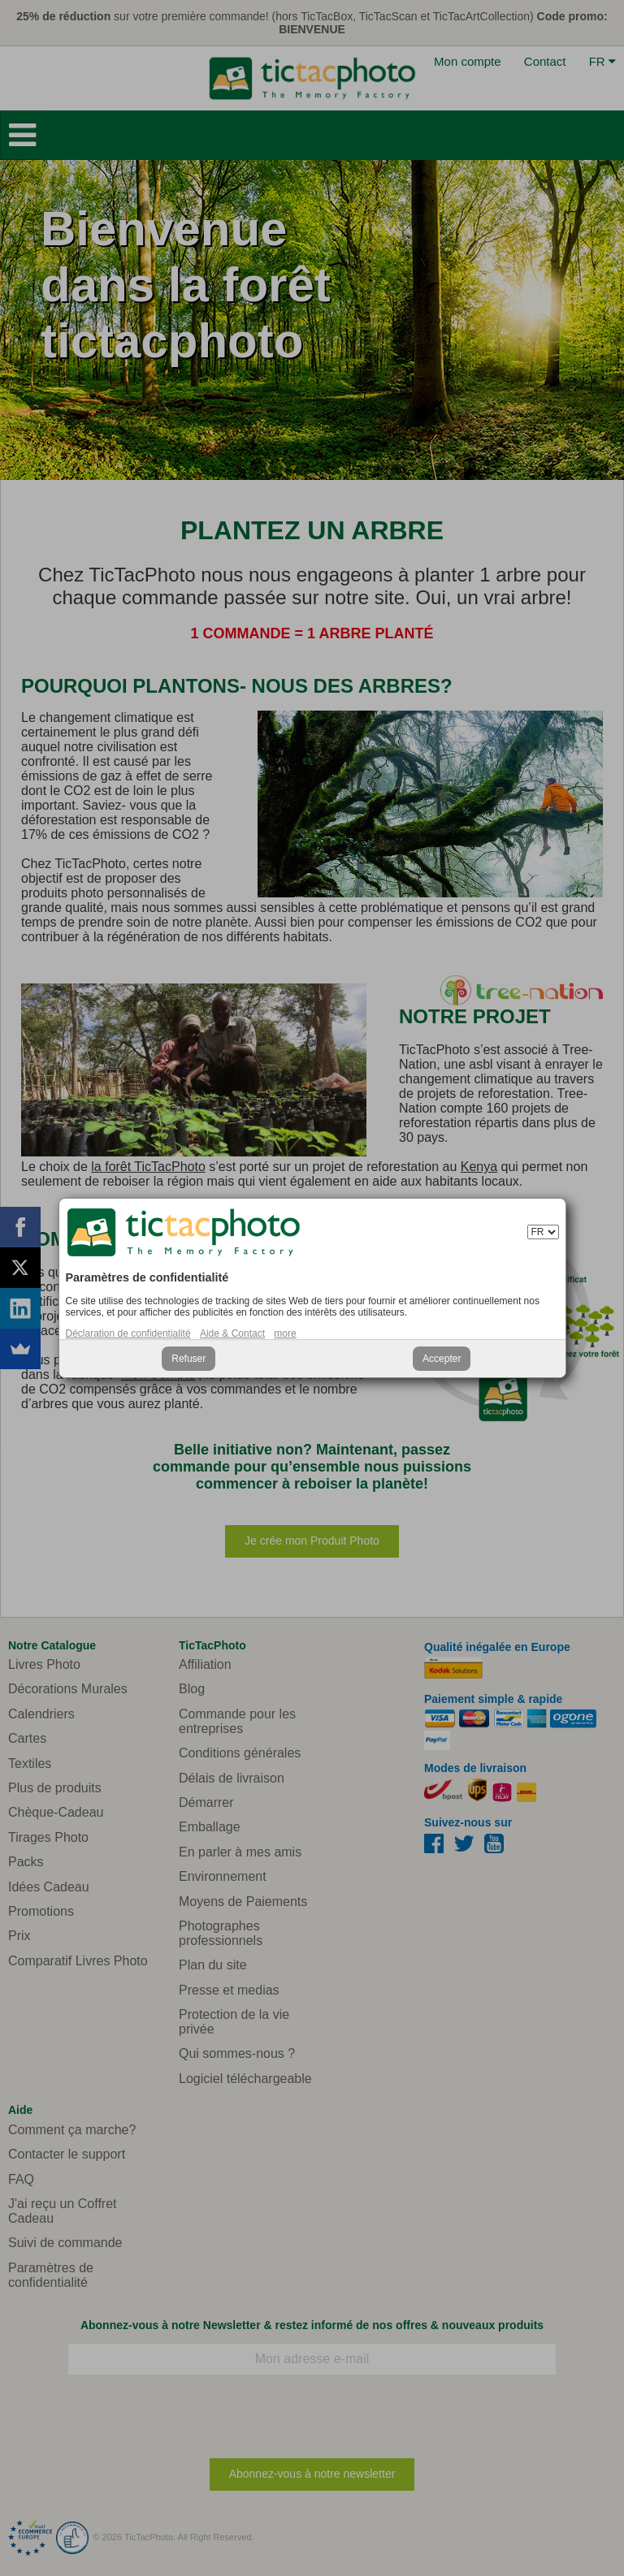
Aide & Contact (232, 1333)
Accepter (441, 1358)
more (285, 1333)
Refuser (188, 1358)
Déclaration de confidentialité (128, 1333)
